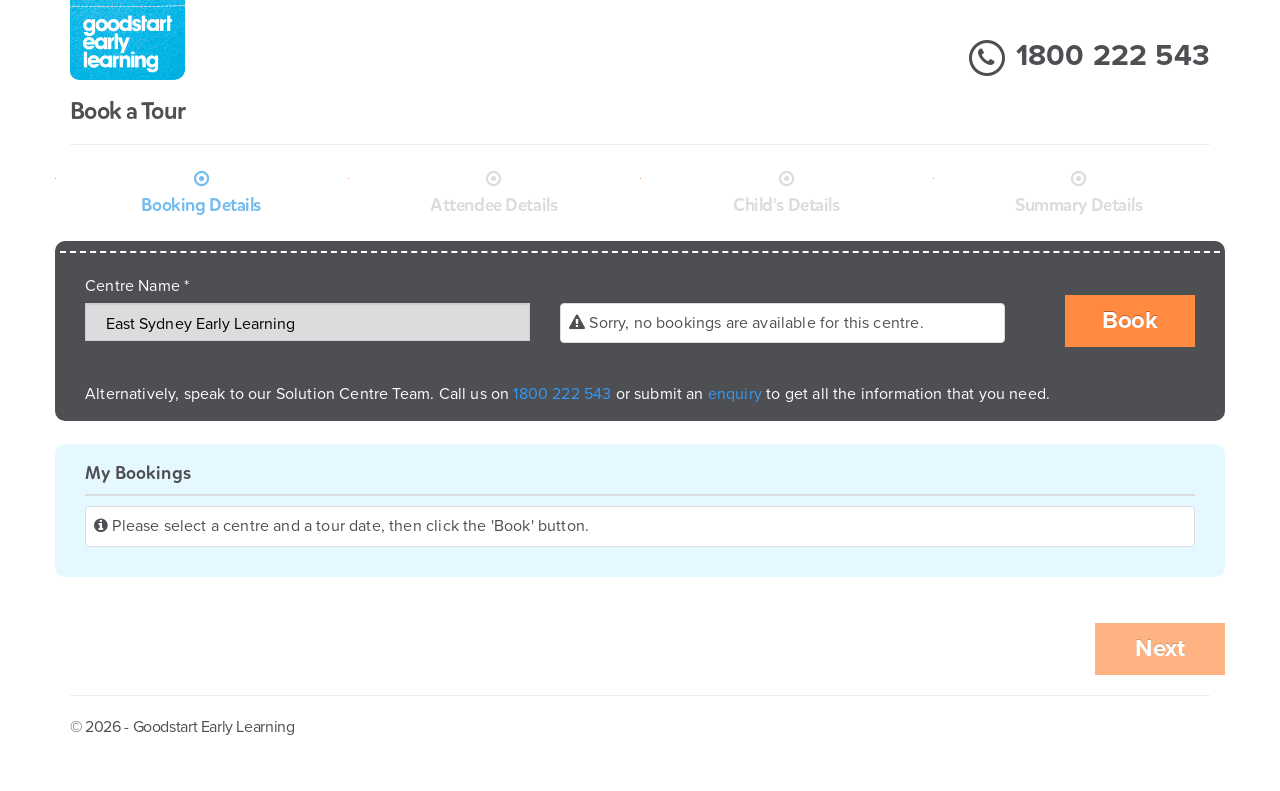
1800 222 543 (1088, 58)
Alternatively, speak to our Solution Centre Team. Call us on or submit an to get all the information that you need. (567, 394)
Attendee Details (493, 205)
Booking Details (201, 205)
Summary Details (1079, 205)
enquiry (737, 394)
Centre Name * (137, 286)
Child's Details (786, 205)
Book (1130, 320)
